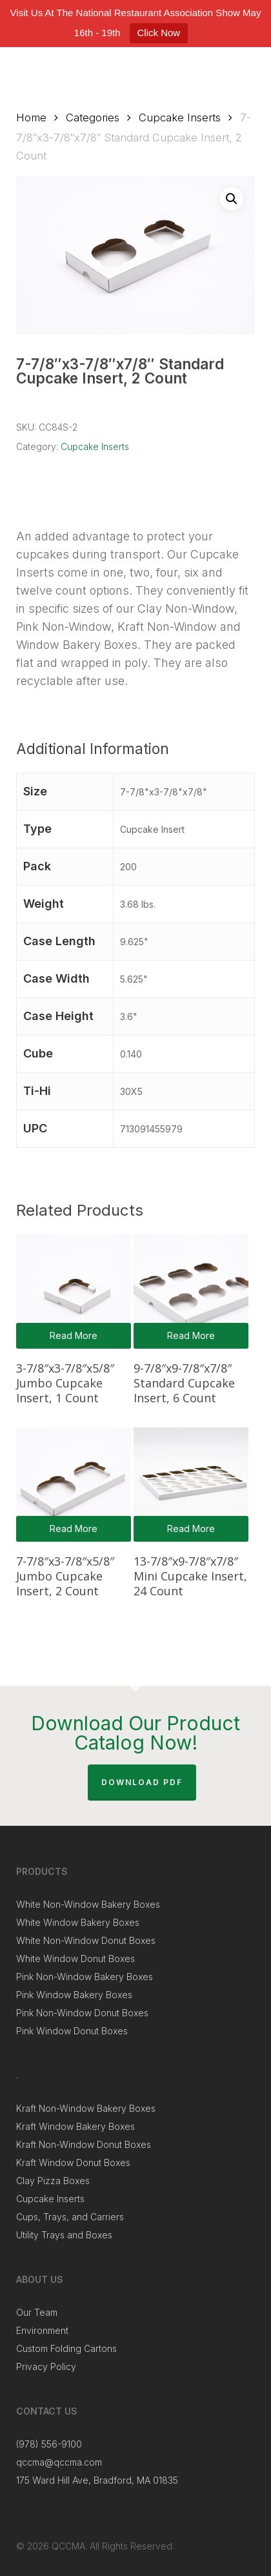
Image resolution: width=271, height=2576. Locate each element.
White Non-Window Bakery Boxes (88, 1904)
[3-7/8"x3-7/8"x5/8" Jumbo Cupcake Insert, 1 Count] (73, 1291)
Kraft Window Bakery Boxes (75, 2126)
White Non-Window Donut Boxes (86, 1940)
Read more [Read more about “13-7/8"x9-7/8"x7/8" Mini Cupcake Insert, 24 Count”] (191, 1528)
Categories (92, 117)
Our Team (36, 2312)
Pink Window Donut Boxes (72, 2030)
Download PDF (142, 1782)
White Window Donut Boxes (75, 1958)
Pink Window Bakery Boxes (74, 1994)
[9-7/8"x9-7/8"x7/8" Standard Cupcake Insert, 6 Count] (191, 1291)
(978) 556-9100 (49, 2443)
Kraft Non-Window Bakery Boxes (86, 2108)
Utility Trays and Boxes (64, 2234)
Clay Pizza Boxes (53, 2180)
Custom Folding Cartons (66, 2348)
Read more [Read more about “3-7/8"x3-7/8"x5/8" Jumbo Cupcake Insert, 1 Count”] (73, 1335)
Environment (42, 2330)
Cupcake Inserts (180, 117)
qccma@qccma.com (59, 2462)
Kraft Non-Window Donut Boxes (83, 2144)
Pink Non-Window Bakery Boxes (84, 1976)
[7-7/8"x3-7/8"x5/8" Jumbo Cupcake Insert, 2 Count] (73, 1484)
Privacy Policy (46, 2366)
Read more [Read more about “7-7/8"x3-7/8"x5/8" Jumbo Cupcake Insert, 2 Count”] (73, 1528)
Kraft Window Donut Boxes (73, 2162)
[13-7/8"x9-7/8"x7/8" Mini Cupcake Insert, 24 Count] (191, 1484)
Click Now (159, 32)
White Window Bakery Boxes (77, 1922)
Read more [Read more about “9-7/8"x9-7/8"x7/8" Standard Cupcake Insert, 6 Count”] (191, 1335)
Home (31, 117)
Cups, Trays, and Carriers (70, 2216)
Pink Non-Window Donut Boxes (82, 2012)
